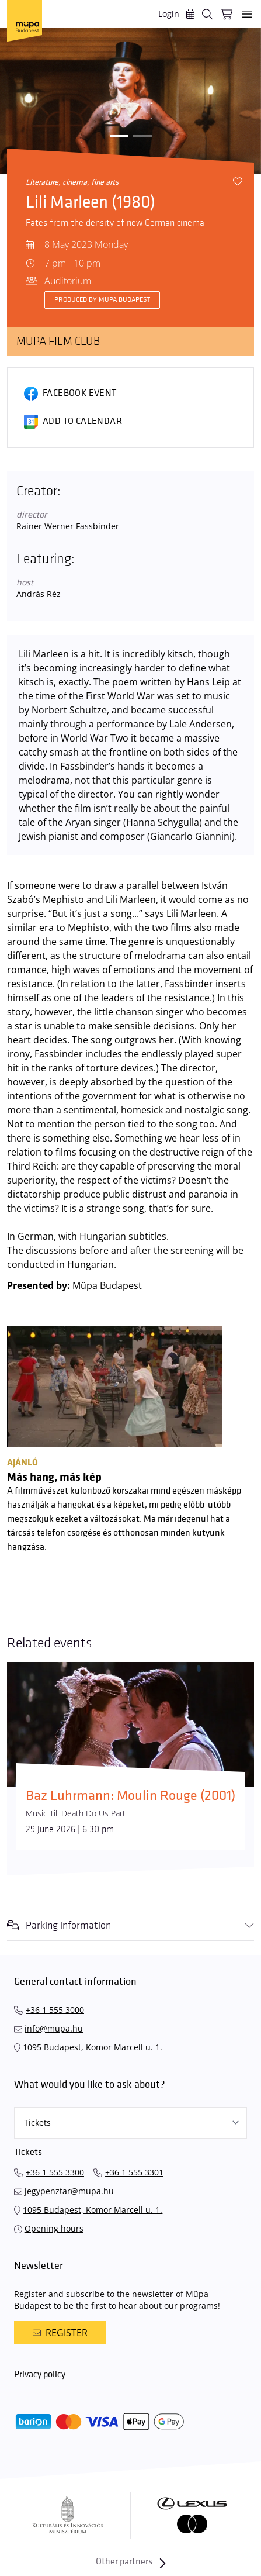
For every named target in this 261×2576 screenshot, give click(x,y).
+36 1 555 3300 (55, 2172)
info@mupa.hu (54, 2028)
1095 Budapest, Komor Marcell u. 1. (92, 2047)
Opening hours (54, 2228)
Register (60, 2332)
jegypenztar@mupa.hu (69, 2190)
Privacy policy (39, 2374)
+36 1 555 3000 (55, 2009)
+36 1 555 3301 (134, 2172)
